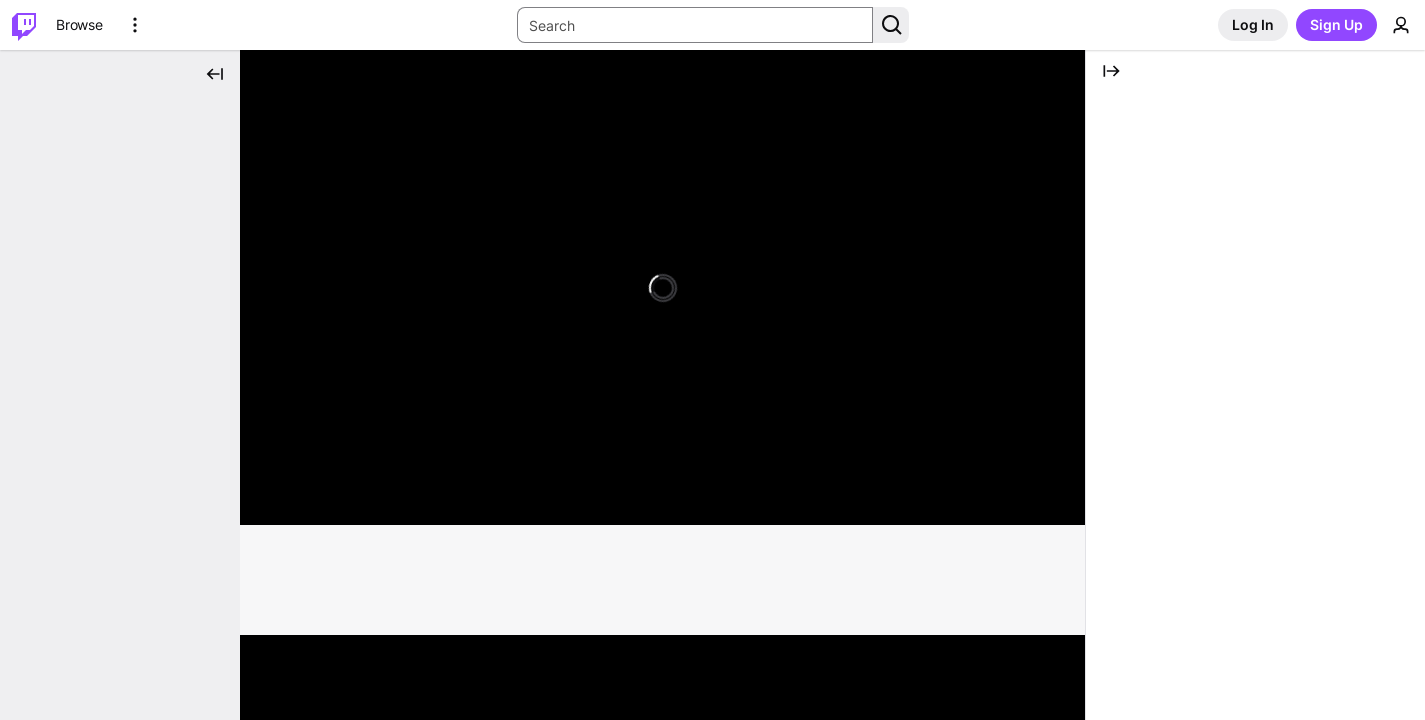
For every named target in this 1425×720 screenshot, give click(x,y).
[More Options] (135, 25)
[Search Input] (695, 25)
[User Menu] (1401, 25)
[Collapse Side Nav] (215, 74)
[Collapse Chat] (1111, 71)
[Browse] (79, 25)
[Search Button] (891, 25)
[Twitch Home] (24, 25)
